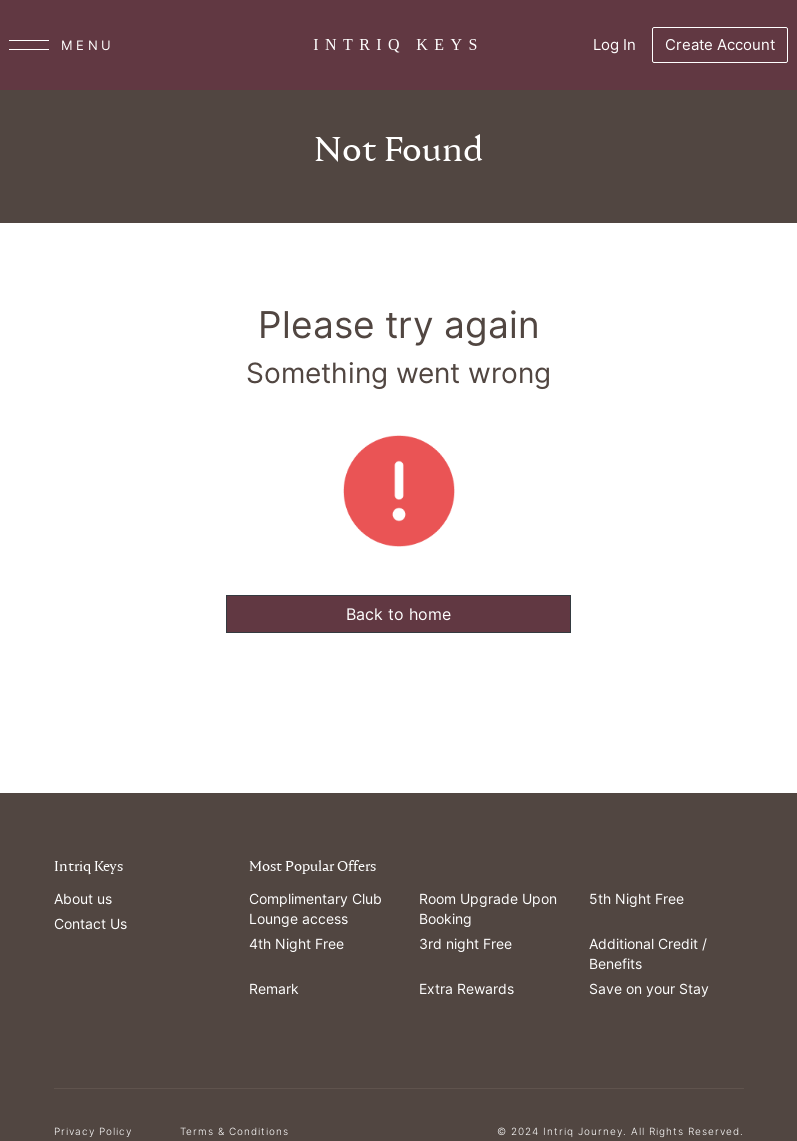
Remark (274, 988)
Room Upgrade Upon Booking (488, 908)
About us (83, 898)
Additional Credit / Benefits (648, 953)
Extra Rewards (466, 988)
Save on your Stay (649, 988)
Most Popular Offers (312, 867)
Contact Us (90, 923)
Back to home (398, 614)
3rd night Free (465, 943)
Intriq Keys (88, 867)
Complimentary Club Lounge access (315, 908)
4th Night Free (296, 943)
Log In (614, 44)
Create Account (720, 44)
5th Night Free (636, 898)
